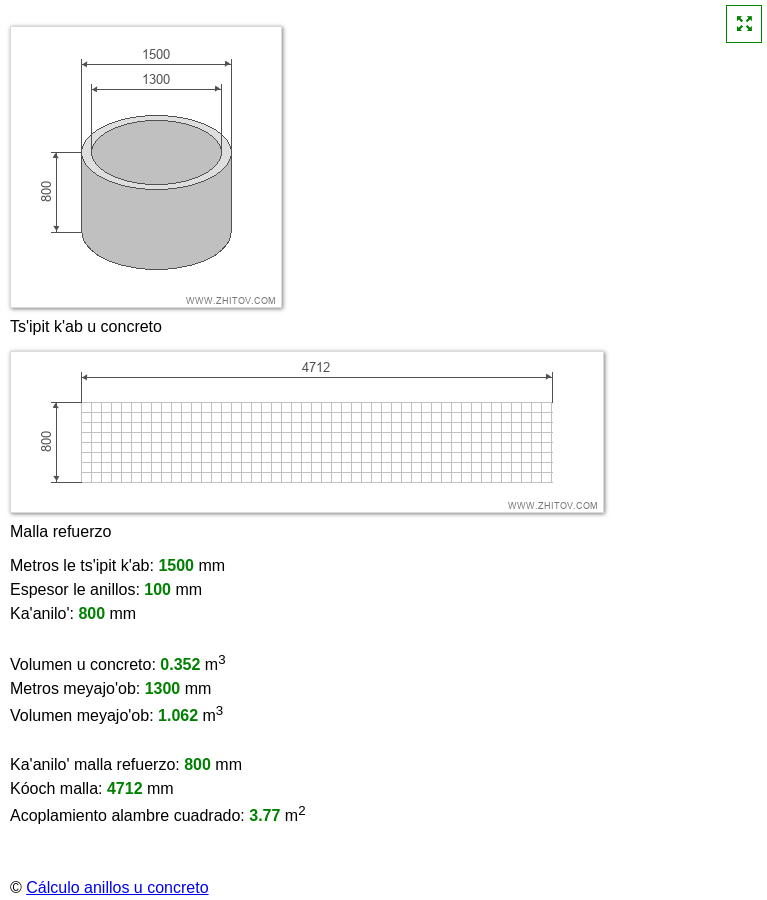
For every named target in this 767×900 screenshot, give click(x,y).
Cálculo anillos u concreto (117, 887)
